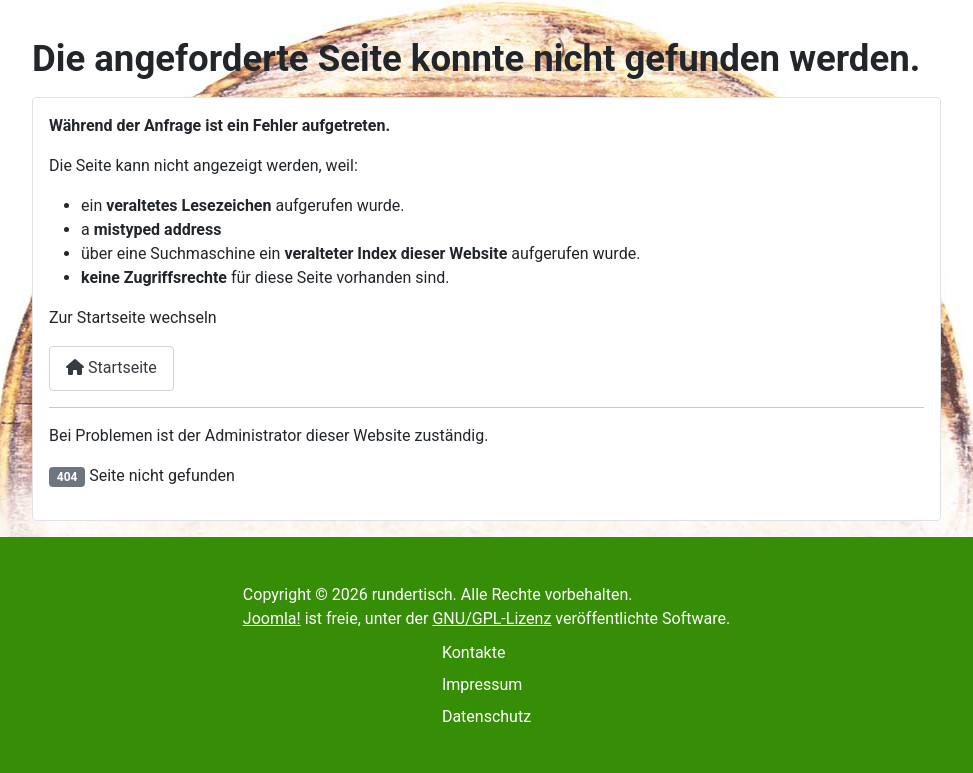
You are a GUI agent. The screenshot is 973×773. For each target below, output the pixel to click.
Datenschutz (486, 716)
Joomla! (272, 618)
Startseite (111, 367)
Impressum (482, 684)
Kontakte (474, 652)
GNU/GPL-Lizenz (491, 618)
